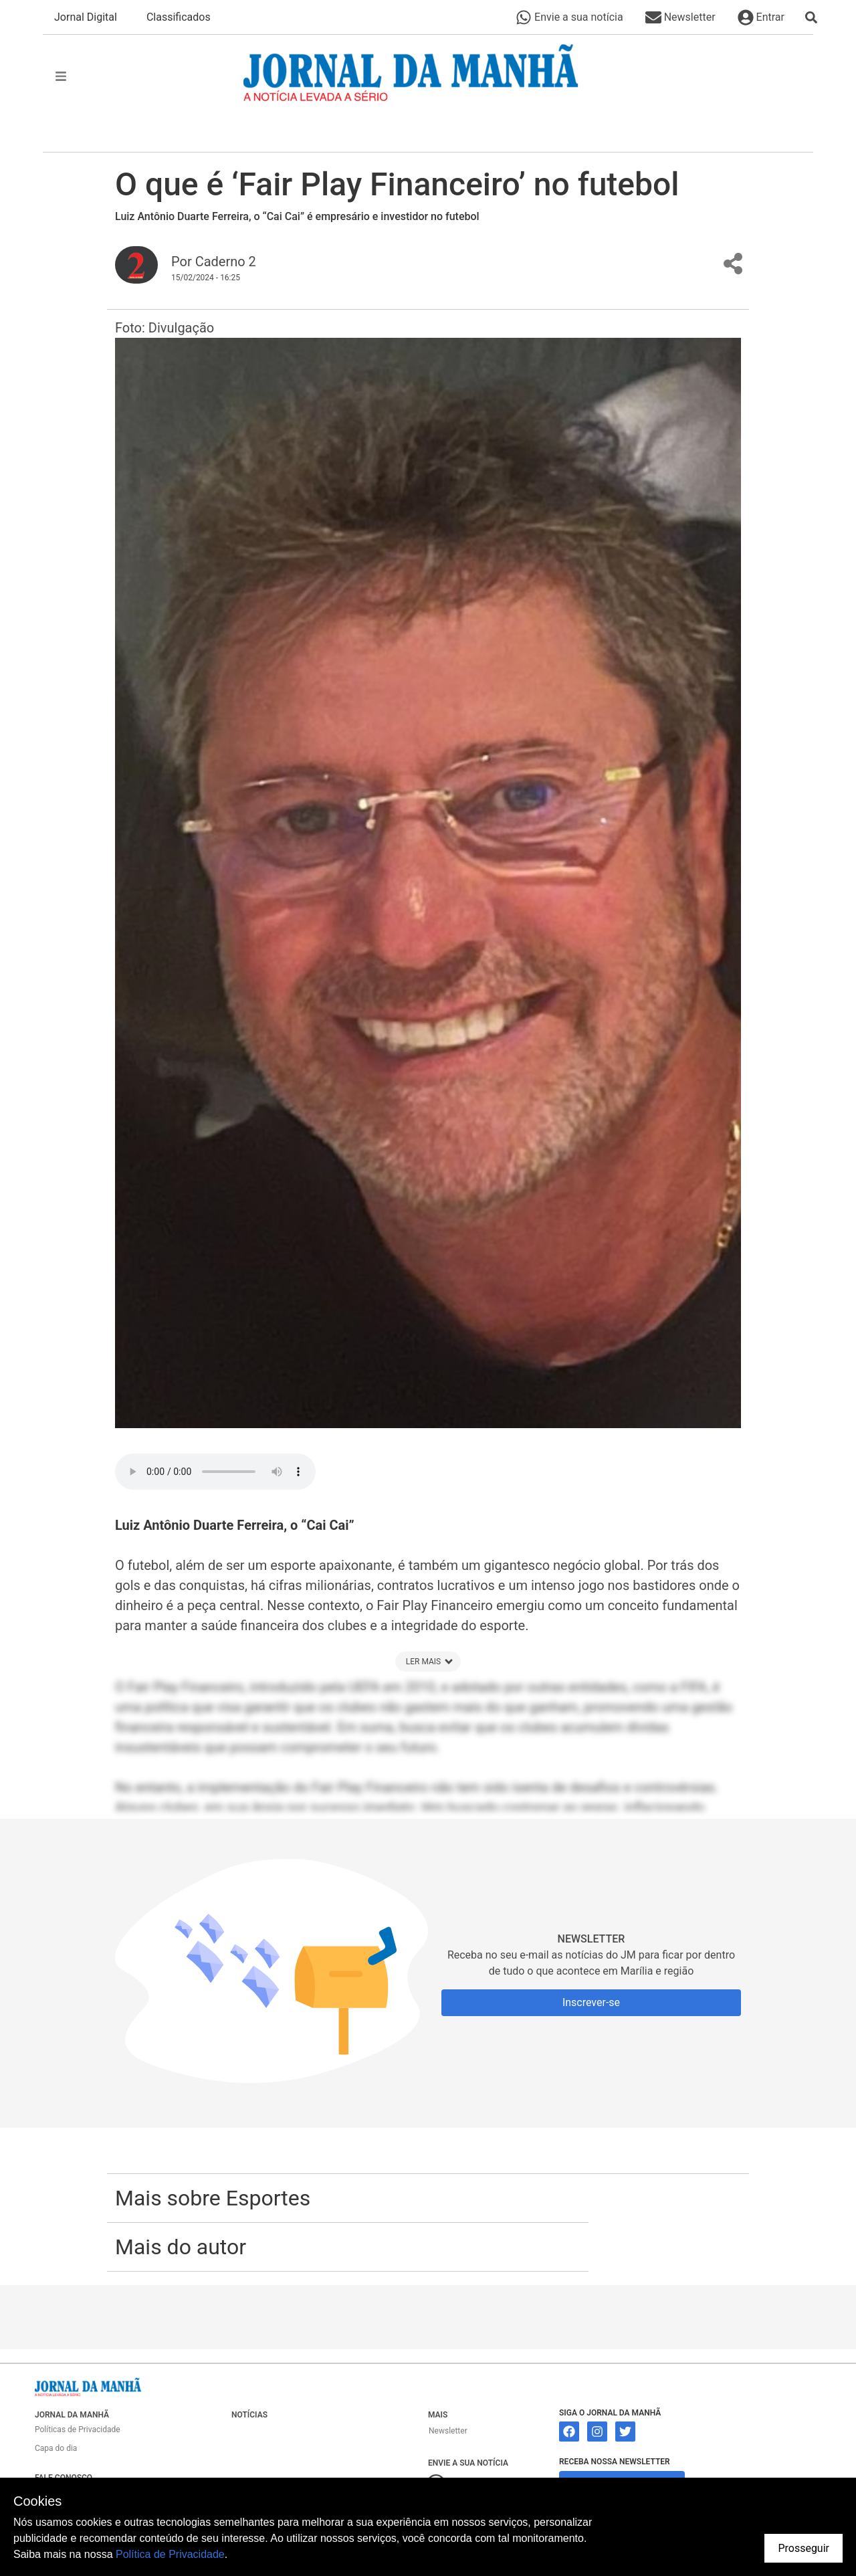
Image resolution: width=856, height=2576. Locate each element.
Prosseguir (803, 2548)
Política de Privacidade (170, 2554)
